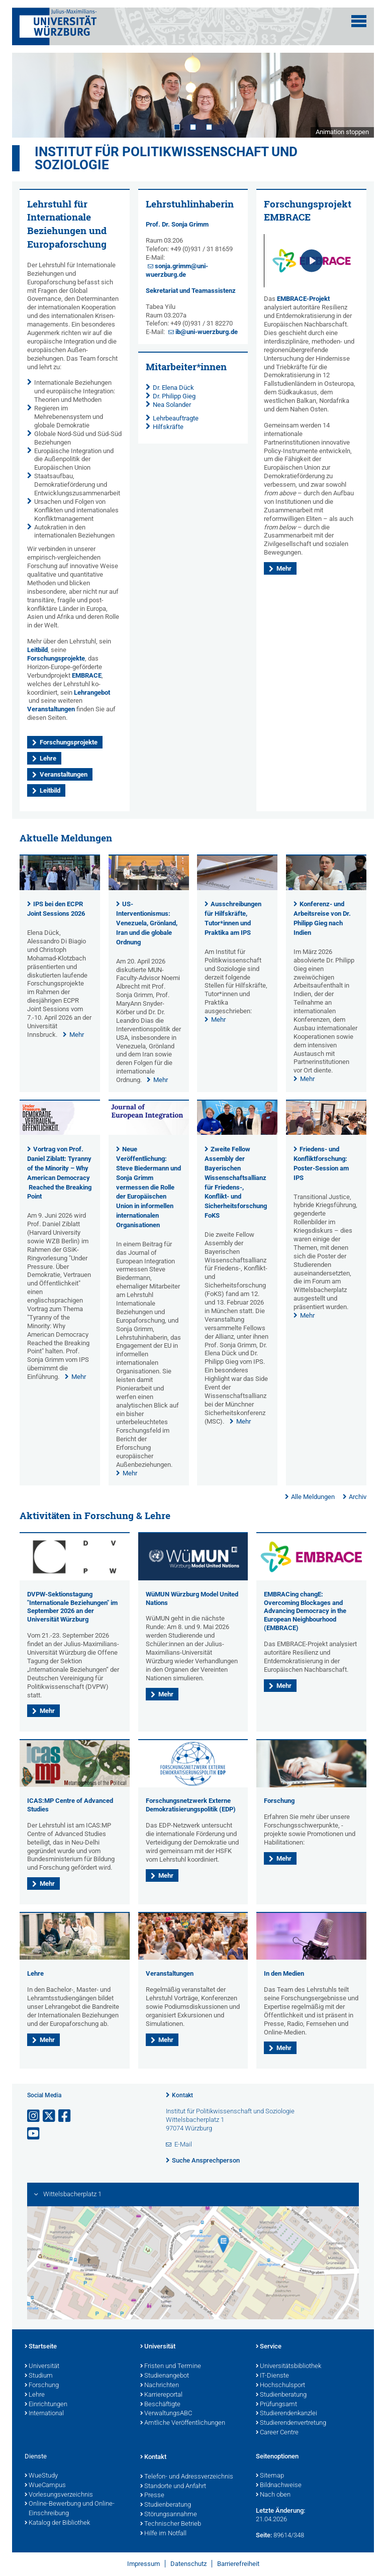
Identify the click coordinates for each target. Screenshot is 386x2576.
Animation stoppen (342, 132)
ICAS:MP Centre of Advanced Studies (70, 1805)
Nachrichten (159, 2385)
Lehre (48, 758)
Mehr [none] (76, 1034)
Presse (152, 2495)
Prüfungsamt (276, 2404)
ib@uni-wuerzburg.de (206, 332)
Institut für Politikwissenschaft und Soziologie (166, 158)
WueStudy (41, 2476)
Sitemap (270, 2476)
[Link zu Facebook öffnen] (65, 2116)
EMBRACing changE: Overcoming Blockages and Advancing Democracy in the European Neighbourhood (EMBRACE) (305, 1611)
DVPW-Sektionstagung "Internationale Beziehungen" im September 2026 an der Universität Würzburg (72, 1607)
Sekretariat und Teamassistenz (191, 290)
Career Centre (277, 2432)
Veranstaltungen (51, 709)
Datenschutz (188, 2563)
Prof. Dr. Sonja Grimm (177, 224)
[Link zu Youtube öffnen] (34, 2133)
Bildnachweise (279, 2485)
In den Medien (284, 1973)
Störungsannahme (168, 2514)
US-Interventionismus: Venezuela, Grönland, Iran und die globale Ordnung (146, 922)
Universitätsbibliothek (288, 2366)
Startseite (41, 2346)
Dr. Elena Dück (173, 387)
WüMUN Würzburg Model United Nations (192, 1598)
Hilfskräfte (168, 427)
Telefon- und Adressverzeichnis (186, 2477)
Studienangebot (164, 2376)
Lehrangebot (92, 692)
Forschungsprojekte (56, 658)
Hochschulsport (280, 2385)
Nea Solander (172, 404)
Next (356, 95)
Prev (29, 95)
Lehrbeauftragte (176, 418)
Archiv (357, 1496)
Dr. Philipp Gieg (174, 396)
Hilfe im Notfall (163, 2533)
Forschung (279, 1800)
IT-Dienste (272, 2376)
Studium (39, 2376)
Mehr (284, 568)
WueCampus (45, 2485)
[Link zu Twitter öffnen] (50, 2116)
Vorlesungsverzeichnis (59, 2495)
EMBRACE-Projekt (303, 298)
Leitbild (37, 650)
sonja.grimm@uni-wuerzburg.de (177, 270)
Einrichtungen (46, 2404)
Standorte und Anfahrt (173, 2486)
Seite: (264, 2535)
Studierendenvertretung (291, 2423)
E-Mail (183, 2144)
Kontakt (182, 2095)
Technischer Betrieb (170, 2524)
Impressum (143, 2563)
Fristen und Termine (170, 2366)
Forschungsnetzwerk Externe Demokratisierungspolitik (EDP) (191, 1805)
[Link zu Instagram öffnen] (34, 2116)
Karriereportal (161, 2395)
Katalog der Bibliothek (57, 2523)
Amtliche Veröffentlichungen (182, 2423)
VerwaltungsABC (166, 2413)
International (44, 2413)
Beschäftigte (160, 2404)
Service (268, 2346)
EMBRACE (87, 675)
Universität (42, 2366)
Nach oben (273, 2495)
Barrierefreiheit (238, 2563)
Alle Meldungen (313, 1496)
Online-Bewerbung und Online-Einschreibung (70, 2509)
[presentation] (60, 888)
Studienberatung (281, 2395)
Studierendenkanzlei (286, 2413)
